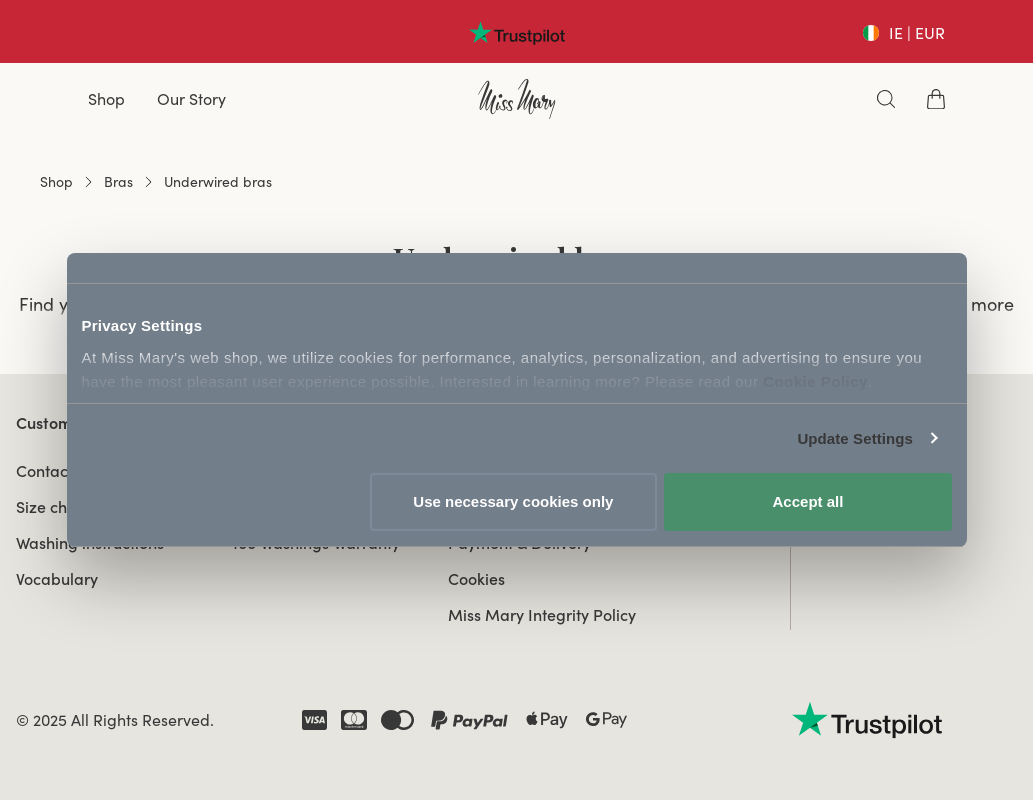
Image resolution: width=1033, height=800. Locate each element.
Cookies (476, 579)
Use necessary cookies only (513, 501)
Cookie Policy (815, 381)
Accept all (808, 501)
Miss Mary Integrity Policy (542, 615)
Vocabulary (57, 579)
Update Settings (855, 438)
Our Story (191, 99)
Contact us (54, 471)
